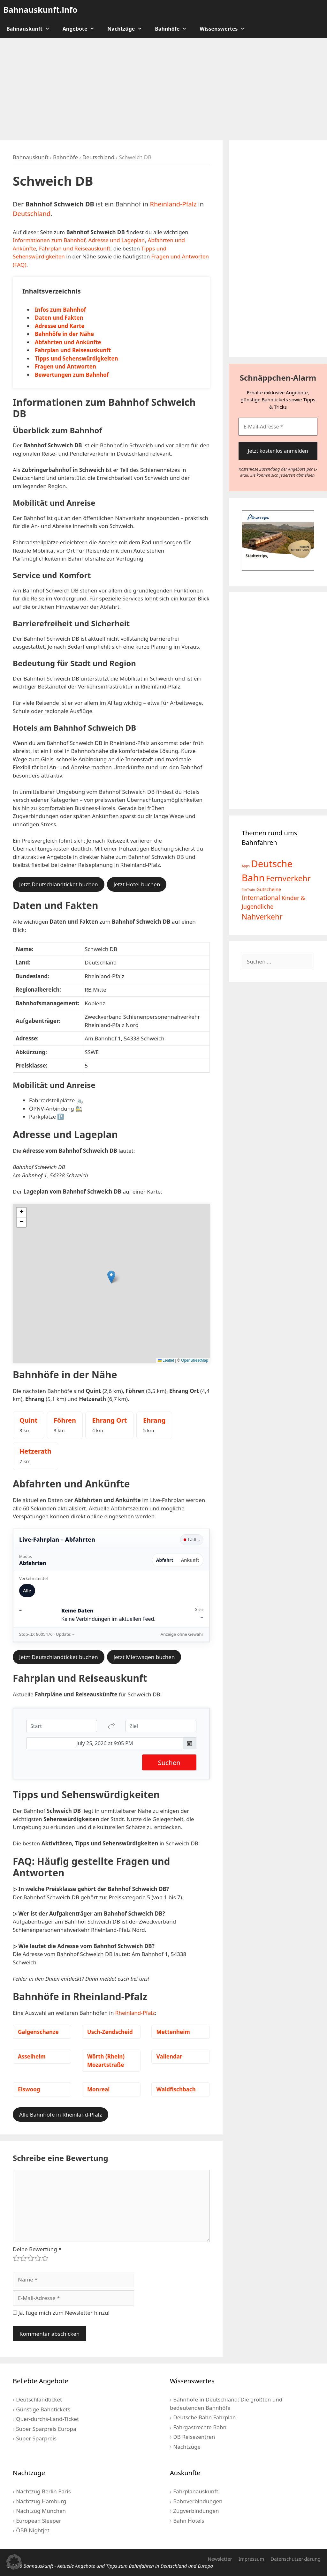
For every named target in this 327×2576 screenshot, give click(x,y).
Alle (27, 1591)
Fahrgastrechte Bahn (199, 2427)
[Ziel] (160, 1726)
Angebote (82, 28)
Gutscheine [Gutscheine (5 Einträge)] (268, 889)
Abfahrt (164, 1560)
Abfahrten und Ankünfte (68, 342)
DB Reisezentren (194, 2436)
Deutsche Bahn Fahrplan (204, 2417)
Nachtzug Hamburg (41, 2501)
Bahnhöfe (174, 28)
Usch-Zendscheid (110, 2032)
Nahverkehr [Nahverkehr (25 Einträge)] (262, 917)
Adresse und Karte (59, 326)
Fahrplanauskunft (195, 2491)
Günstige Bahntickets (43, 2409)
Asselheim (32, 2056)
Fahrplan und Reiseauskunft (74, 248)
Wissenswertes (225, 28)
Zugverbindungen (196, 2510)
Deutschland (98, 157)
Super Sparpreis (36, 2438)
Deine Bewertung (37, 2249)
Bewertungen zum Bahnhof (72, 374)
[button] (111, 1277)
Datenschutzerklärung (295, 2559)
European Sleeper (38, 2520)
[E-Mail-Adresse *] (278, 427)
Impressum (251, 2559)
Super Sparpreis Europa (46, 2428)
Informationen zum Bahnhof (49, 240)
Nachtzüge (127, 28)
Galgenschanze (38, 2032)
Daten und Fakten (59, 317)
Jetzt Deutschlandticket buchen (58, 884)
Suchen (169, 1762)
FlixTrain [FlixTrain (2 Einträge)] (248, 890)
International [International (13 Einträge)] (261, 897)
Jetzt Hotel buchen (136, 884)
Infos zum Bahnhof (60, 309)
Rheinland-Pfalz (173, 204)
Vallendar (169, 2056)
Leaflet (166, 1360)
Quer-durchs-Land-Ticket (47, 2419)
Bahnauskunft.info (40, 9)
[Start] (61, 1726)
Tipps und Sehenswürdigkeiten (76, 358)
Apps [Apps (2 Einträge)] (246, 866)
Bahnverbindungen (197, 2501)
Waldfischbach (176, 2089)
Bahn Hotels (188, 2520)
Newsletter (220, 2559)
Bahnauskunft (31, 28)
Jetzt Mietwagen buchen (144, 1657)
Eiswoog (29, 2089)
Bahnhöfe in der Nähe (64, 334)
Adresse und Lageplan (116, 240)
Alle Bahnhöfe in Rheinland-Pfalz (60, 2114)
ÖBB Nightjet (32, 2530)
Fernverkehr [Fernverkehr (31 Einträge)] (288, 878)
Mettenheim (173, 2032)
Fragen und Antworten (65, 366)
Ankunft (190, 1560)
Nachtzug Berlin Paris (43, 2491)
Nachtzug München (41, 2510)
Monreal (98, 2089)
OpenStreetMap (194, 1360)
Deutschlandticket (39, 2399)
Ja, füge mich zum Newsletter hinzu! (61, 2312)
